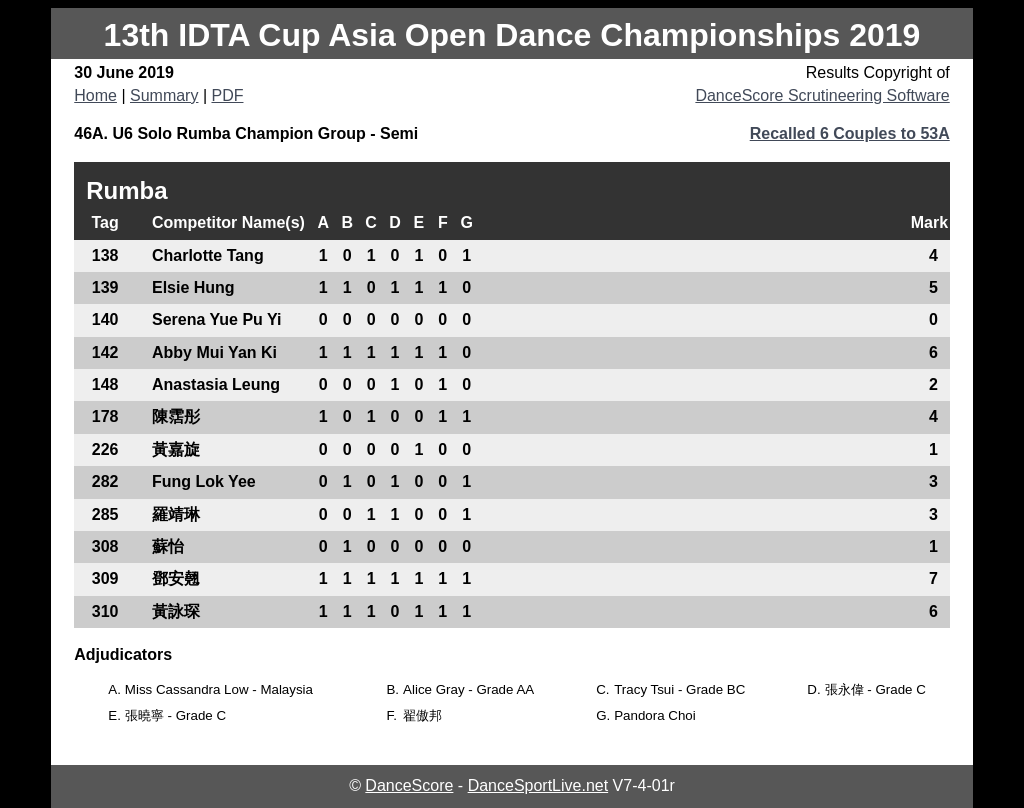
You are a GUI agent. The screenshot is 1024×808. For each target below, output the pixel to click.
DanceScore (409, 785)
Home (95, 95)
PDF (227, 95)
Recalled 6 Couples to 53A (850, 133)
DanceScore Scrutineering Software (822, 95)
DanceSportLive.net (538, 785)
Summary (164, 95)
